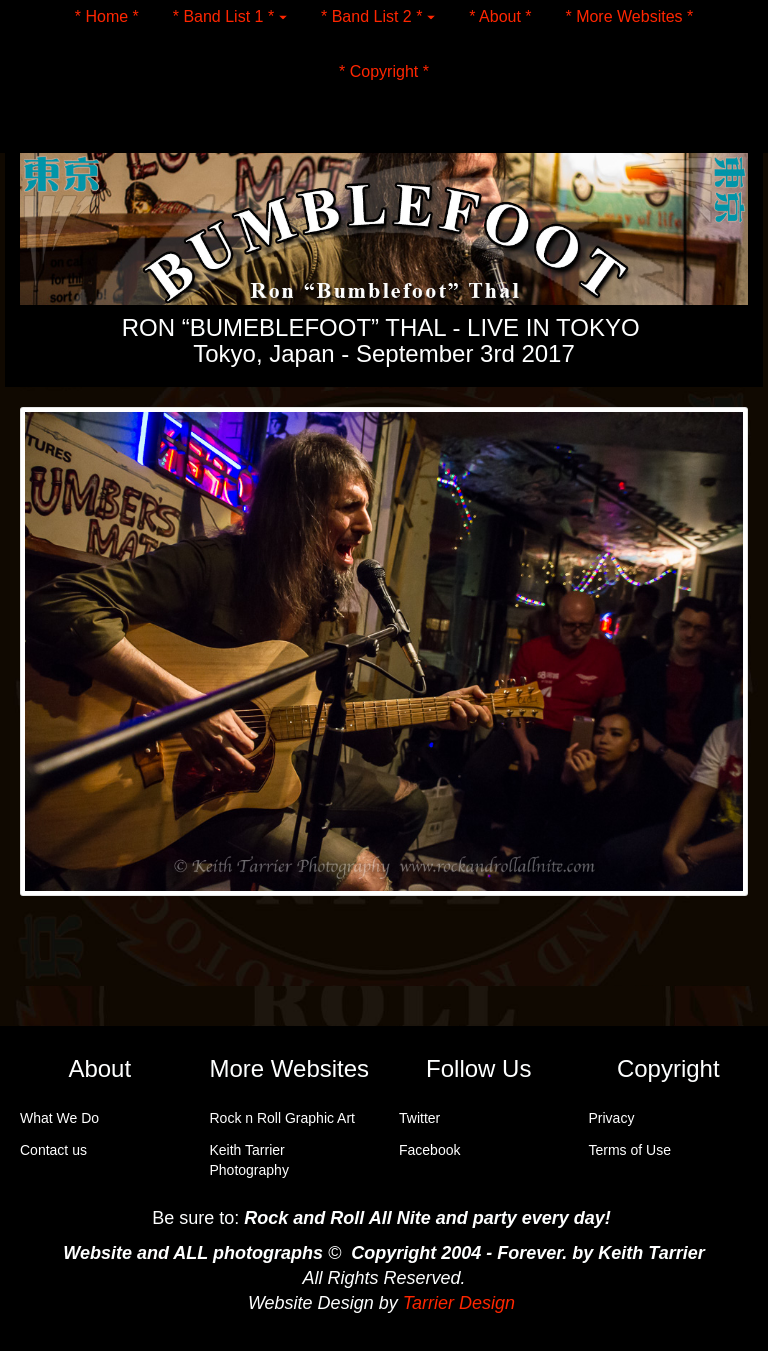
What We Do (59, 1118)
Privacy (612, 1118)
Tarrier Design (459, 1303)
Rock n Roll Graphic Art (283, 1118)
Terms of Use (630, 1150)
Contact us (53, 1150)
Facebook (429, 1150)
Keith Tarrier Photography (249, 1160)
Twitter (419, 1118)
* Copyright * (384, 70)
